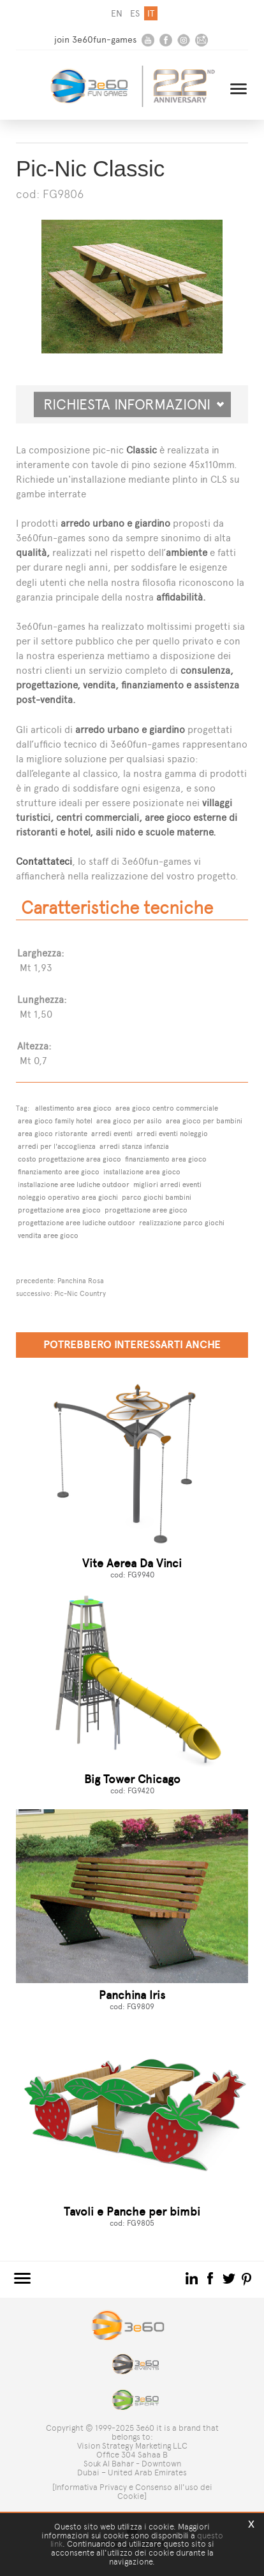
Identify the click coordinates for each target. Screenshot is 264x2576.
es (135, 13)
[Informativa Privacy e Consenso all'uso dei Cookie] (132, 2491)
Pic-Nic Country (80, 1293)
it (150, 13)
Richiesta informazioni (133, 404)
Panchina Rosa (80, 1280)
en (116, 13)
